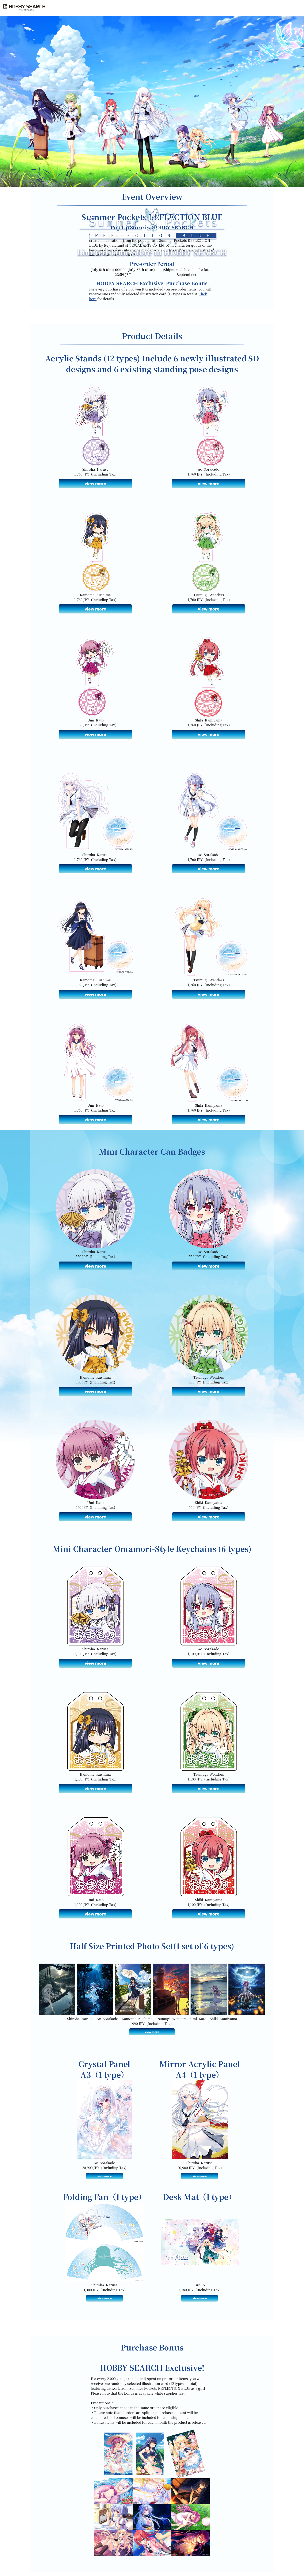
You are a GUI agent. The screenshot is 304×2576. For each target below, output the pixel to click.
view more (95, 483)
